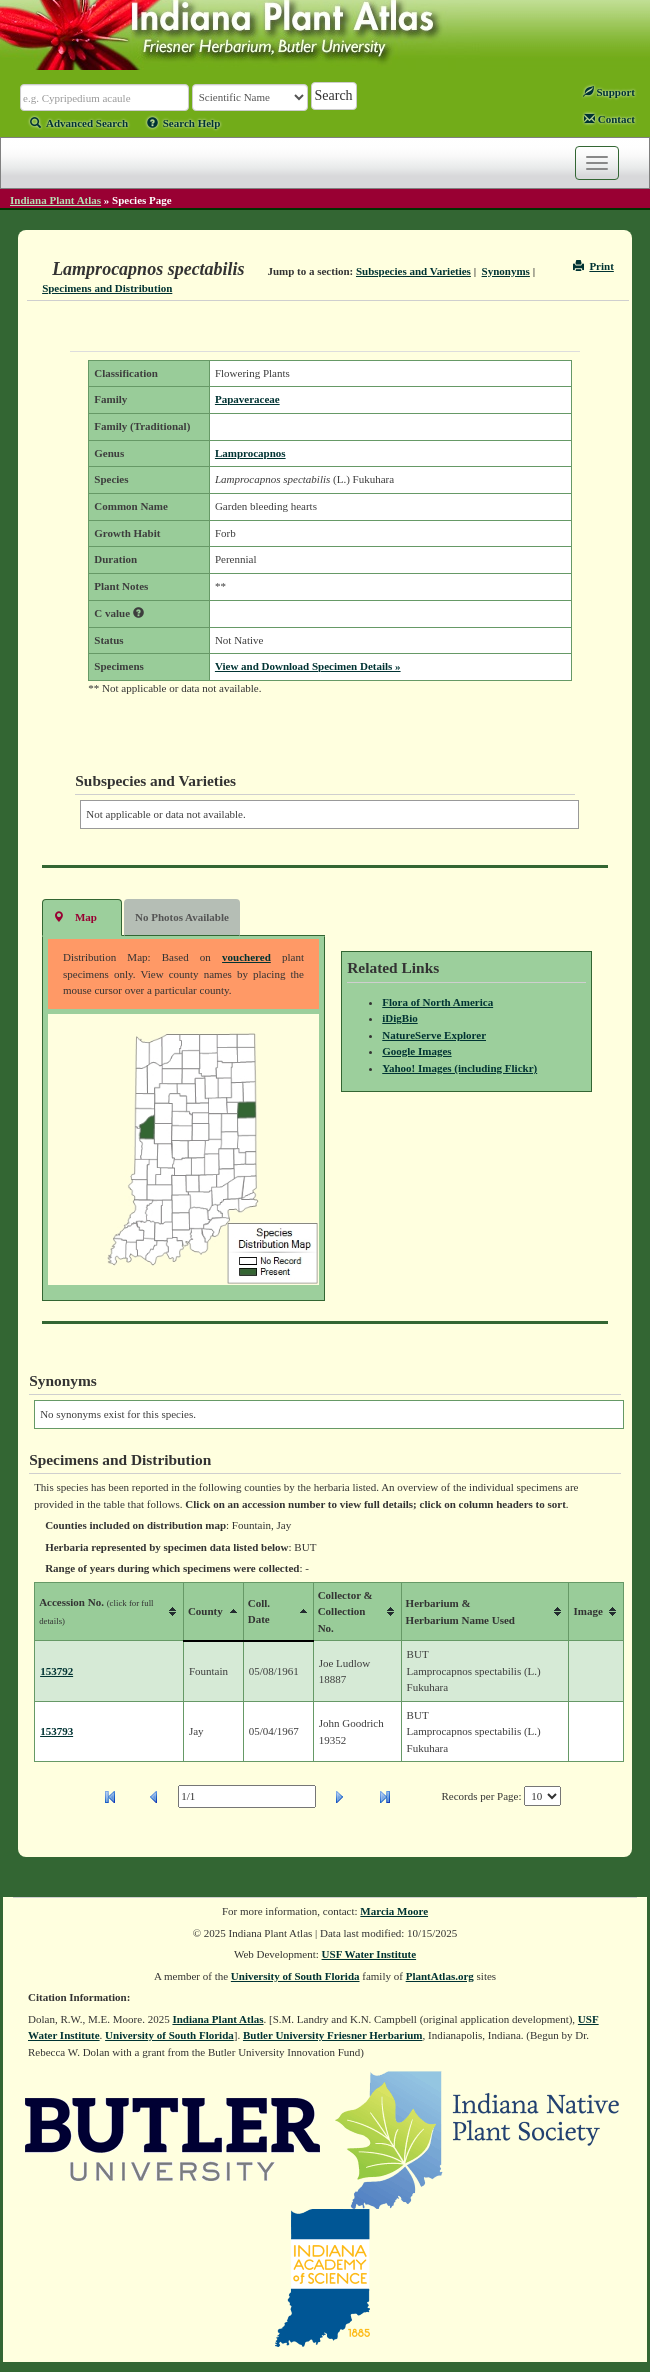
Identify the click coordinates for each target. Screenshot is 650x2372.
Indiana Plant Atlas (55, 200)
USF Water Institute (369, 1954)
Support (609, 92)
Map (75, 916)
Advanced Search (79, 123)
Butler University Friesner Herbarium (333, 2035)
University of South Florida (295, 1976)
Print (593, 266)
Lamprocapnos (250, 453)
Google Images (416, 1051)
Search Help (184, 123)
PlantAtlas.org (440, 1976)
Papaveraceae (247, 399)
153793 (56, 1731)
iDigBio (399, 1018)
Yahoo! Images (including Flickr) (459, 1068)
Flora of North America (437, 1002)
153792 (56, 1671)
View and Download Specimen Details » (308, 666)
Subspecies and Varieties (413, 271)
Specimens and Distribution (107, 288)
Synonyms (506, 271)
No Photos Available (182, 917)
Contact (609, 119)
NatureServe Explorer (434, 1035)
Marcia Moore (394, 1911)
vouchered (246, 957)
